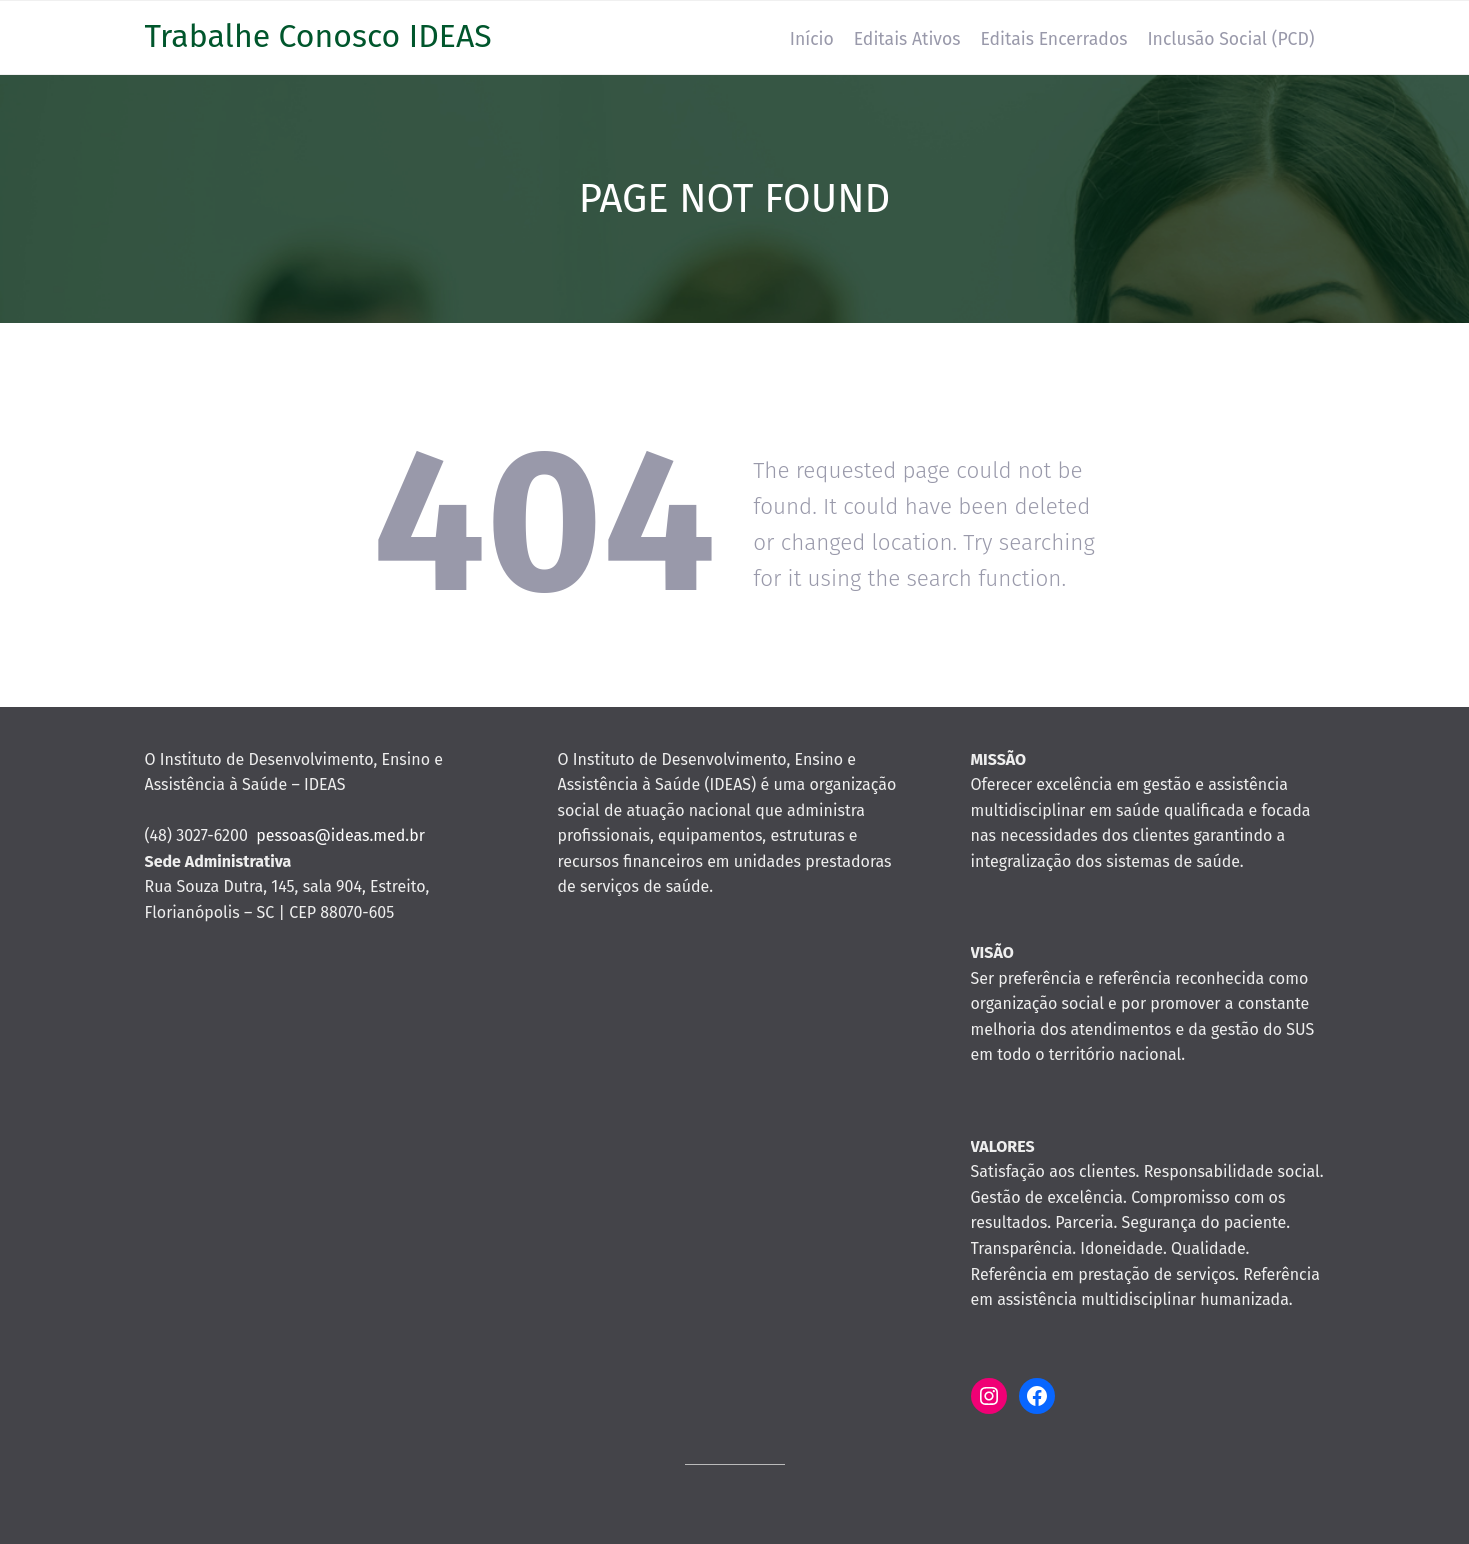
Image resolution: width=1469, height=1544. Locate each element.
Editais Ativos (907, 39)
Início (812, 39)
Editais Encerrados (1053, 39)
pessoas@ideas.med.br (340, 835)
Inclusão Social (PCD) (1230, 39)
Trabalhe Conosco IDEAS (318, 36)
